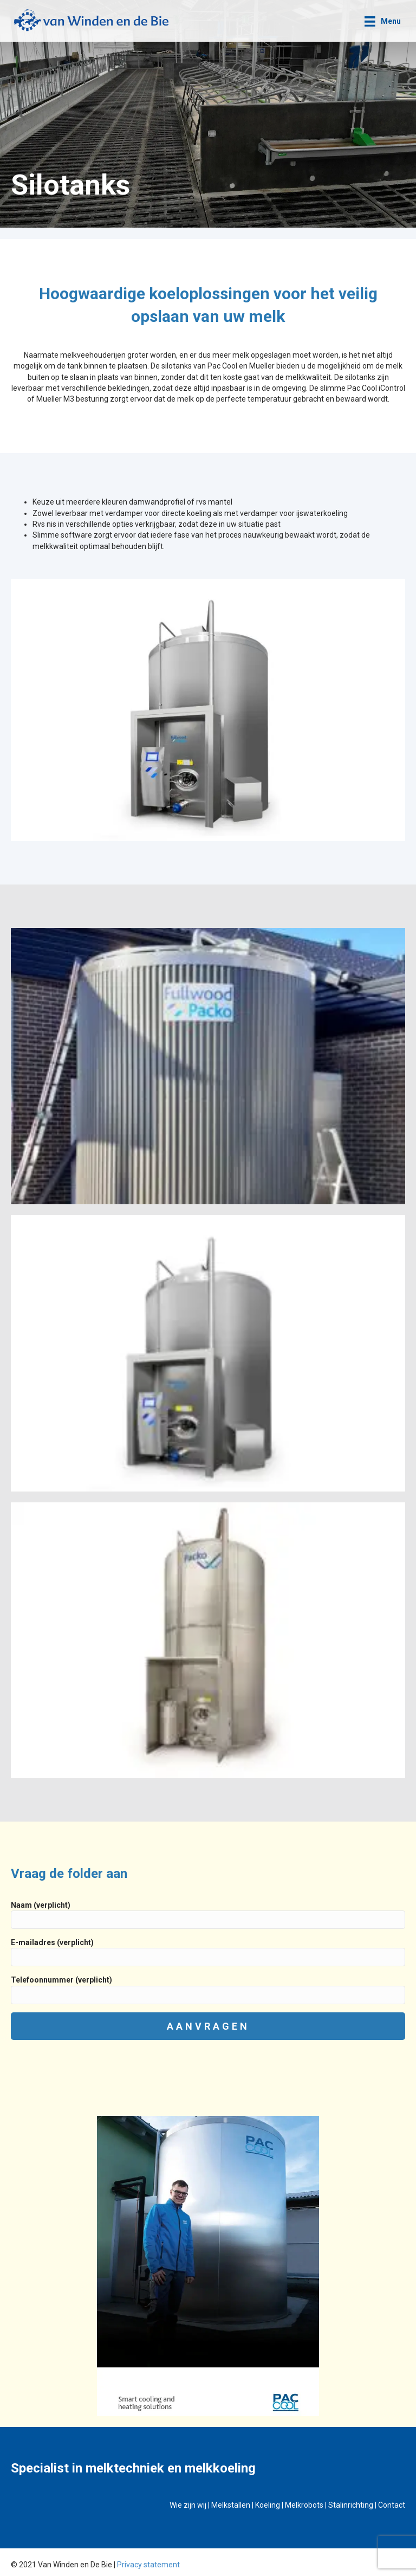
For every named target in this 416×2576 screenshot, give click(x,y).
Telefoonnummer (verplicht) (208, 1989)
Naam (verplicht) (208, 1915)
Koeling (267, 2505)
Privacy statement (148, 2564)
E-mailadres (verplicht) (208, 1952)
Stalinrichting (350, 2505)
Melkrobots (304, 2505)
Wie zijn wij (188, 2505)
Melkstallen (230, 2505)
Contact (391, 2505)
